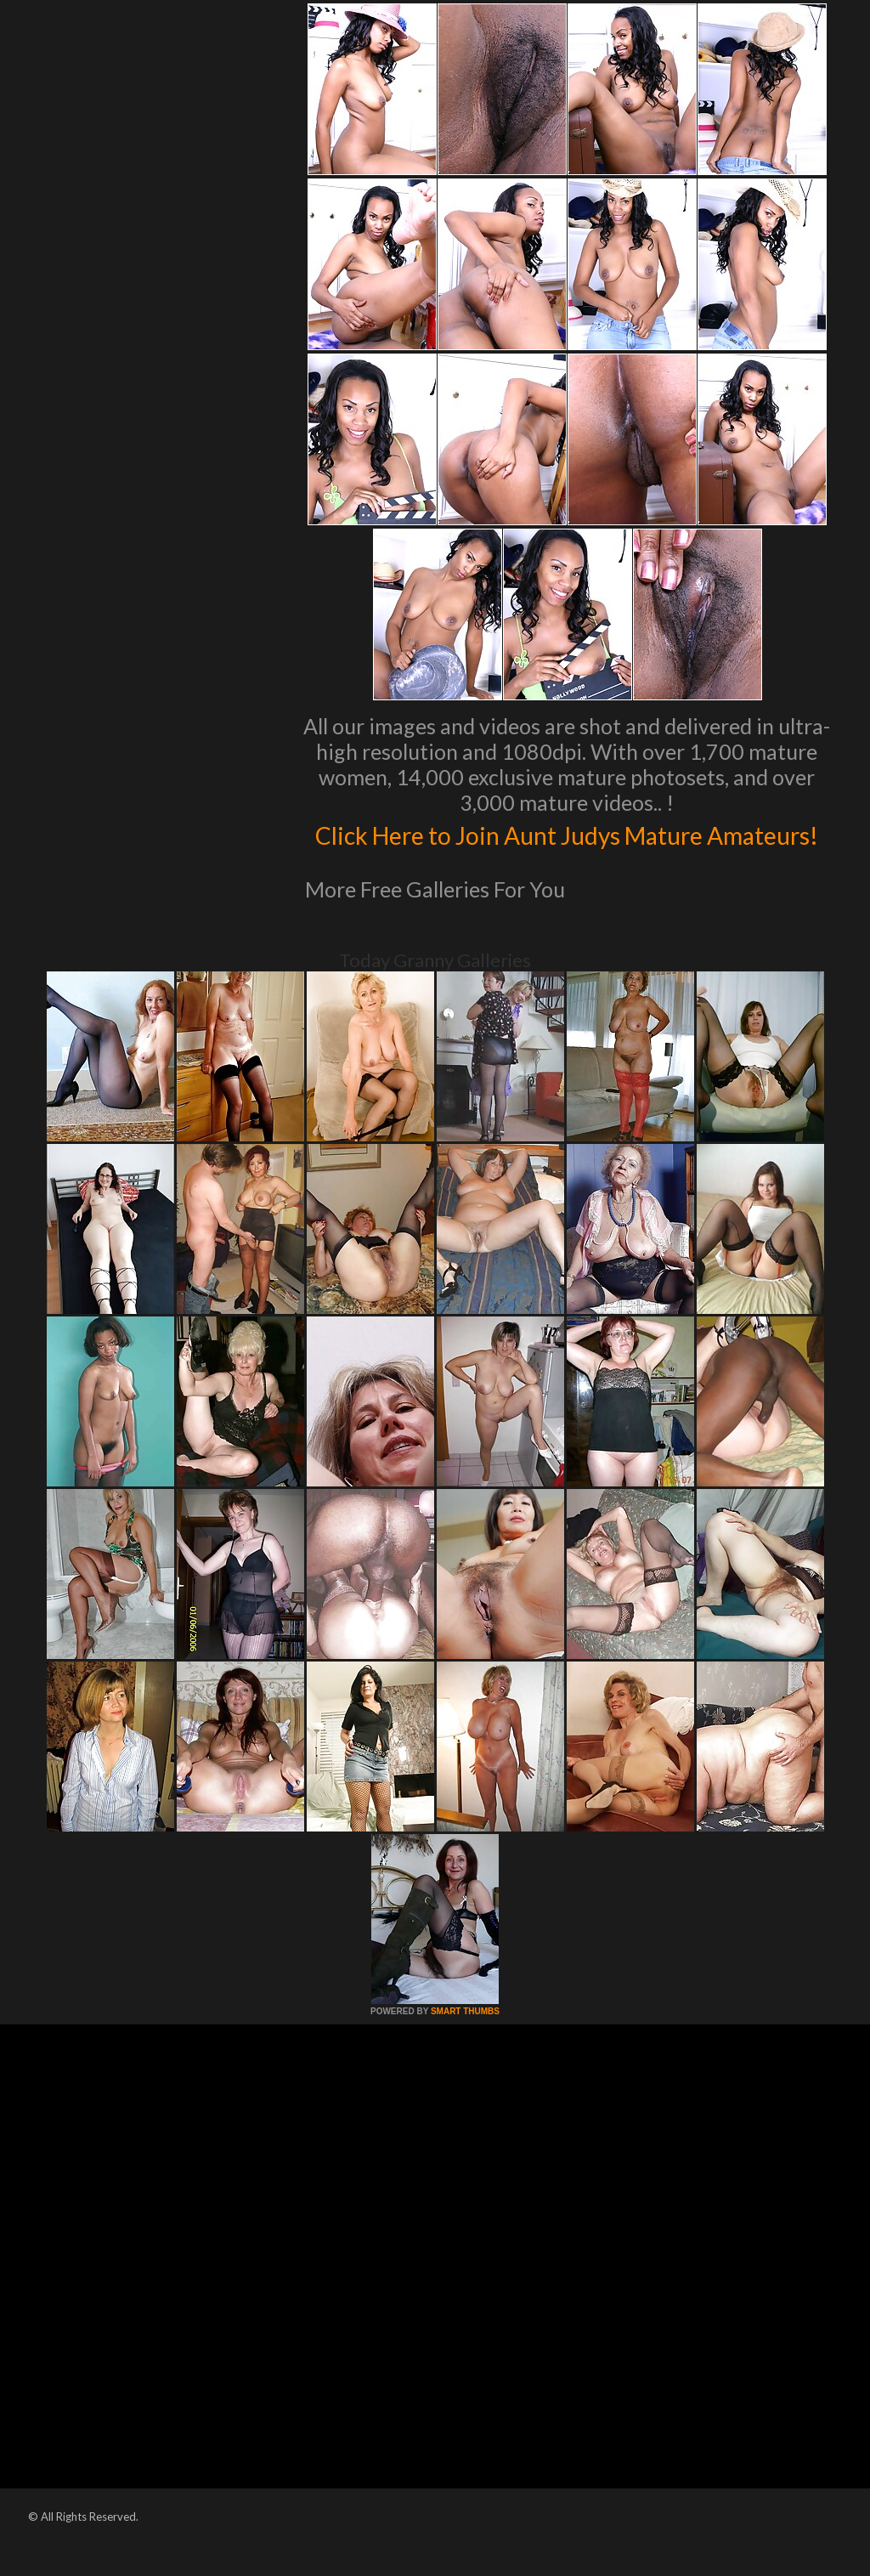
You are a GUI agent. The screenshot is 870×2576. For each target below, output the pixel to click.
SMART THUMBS (465, 2047)
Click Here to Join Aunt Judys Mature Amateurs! (567, 850)
